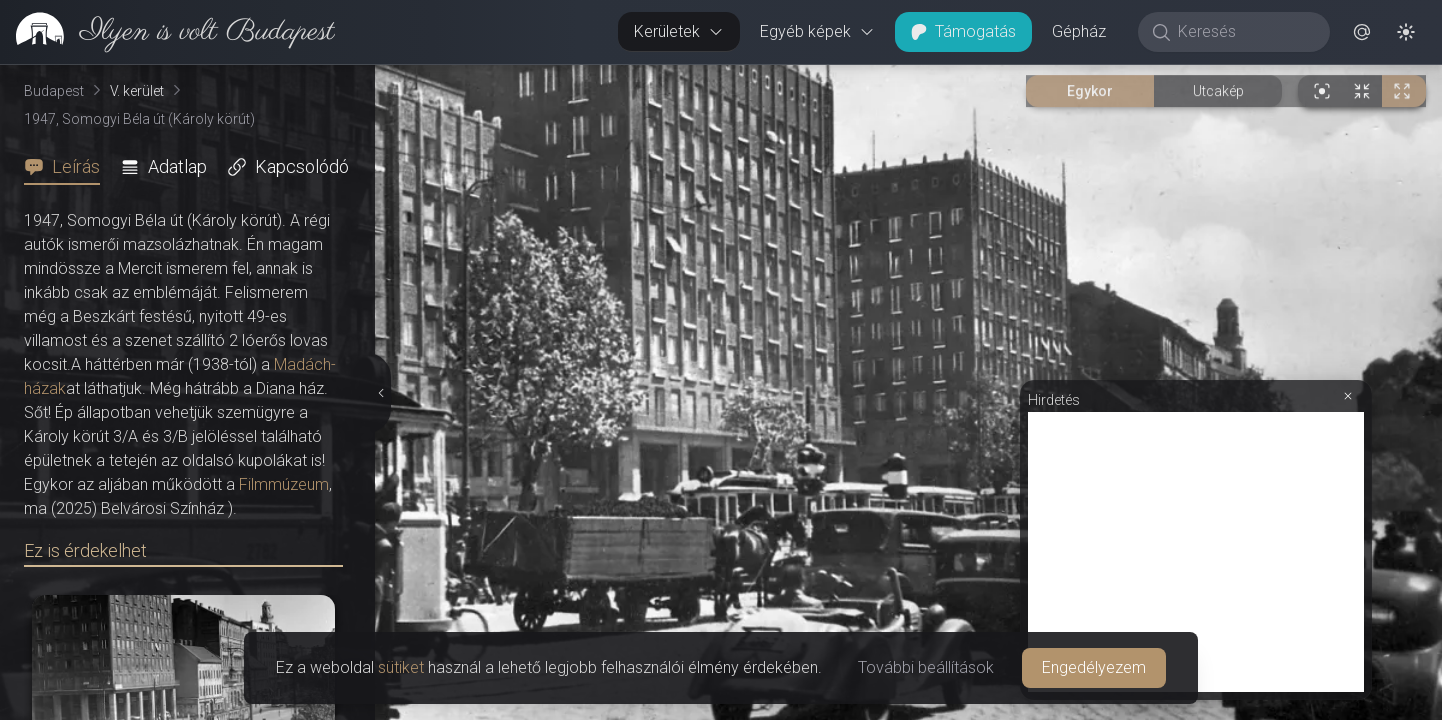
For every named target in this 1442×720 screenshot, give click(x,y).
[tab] (68, 167)
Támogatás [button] (963, 31)
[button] (1362, 32)
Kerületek (679, 31)
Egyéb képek (817, 31)
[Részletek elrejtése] (380, 393)
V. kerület (137, 91)
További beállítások (926, 667)
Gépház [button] (1079, 31)
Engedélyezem (1094, 667)
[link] (167, 32)
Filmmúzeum (284, 484)
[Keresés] (1244, 32)
